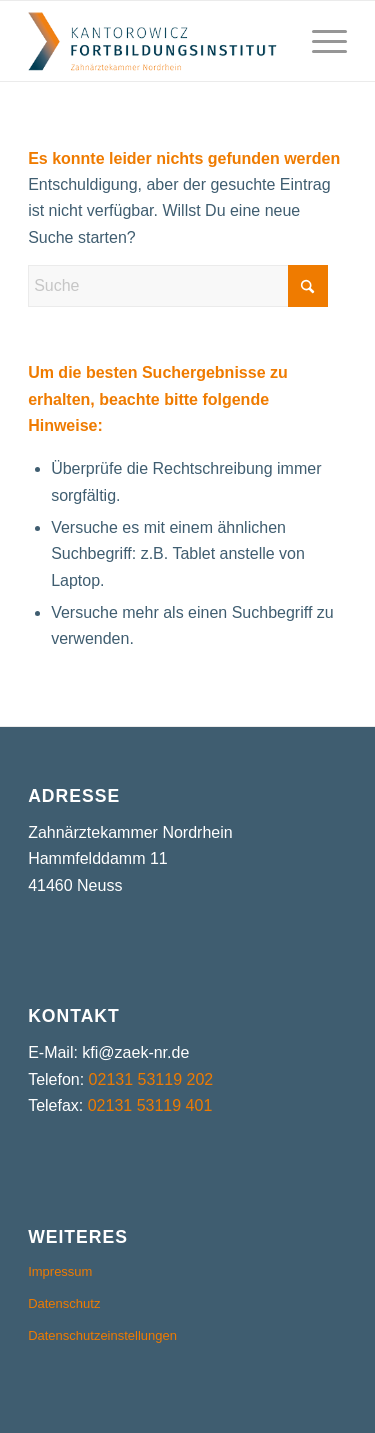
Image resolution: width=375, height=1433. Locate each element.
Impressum (60, 1271)
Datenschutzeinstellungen (102, 1335)
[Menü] (319, 41)
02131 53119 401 (150, 1105)
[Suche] (178, 286)
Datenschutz (64, 1303)
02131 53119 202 (151, 1079)
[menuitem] (319, 41)
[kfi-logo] (155, 41)
